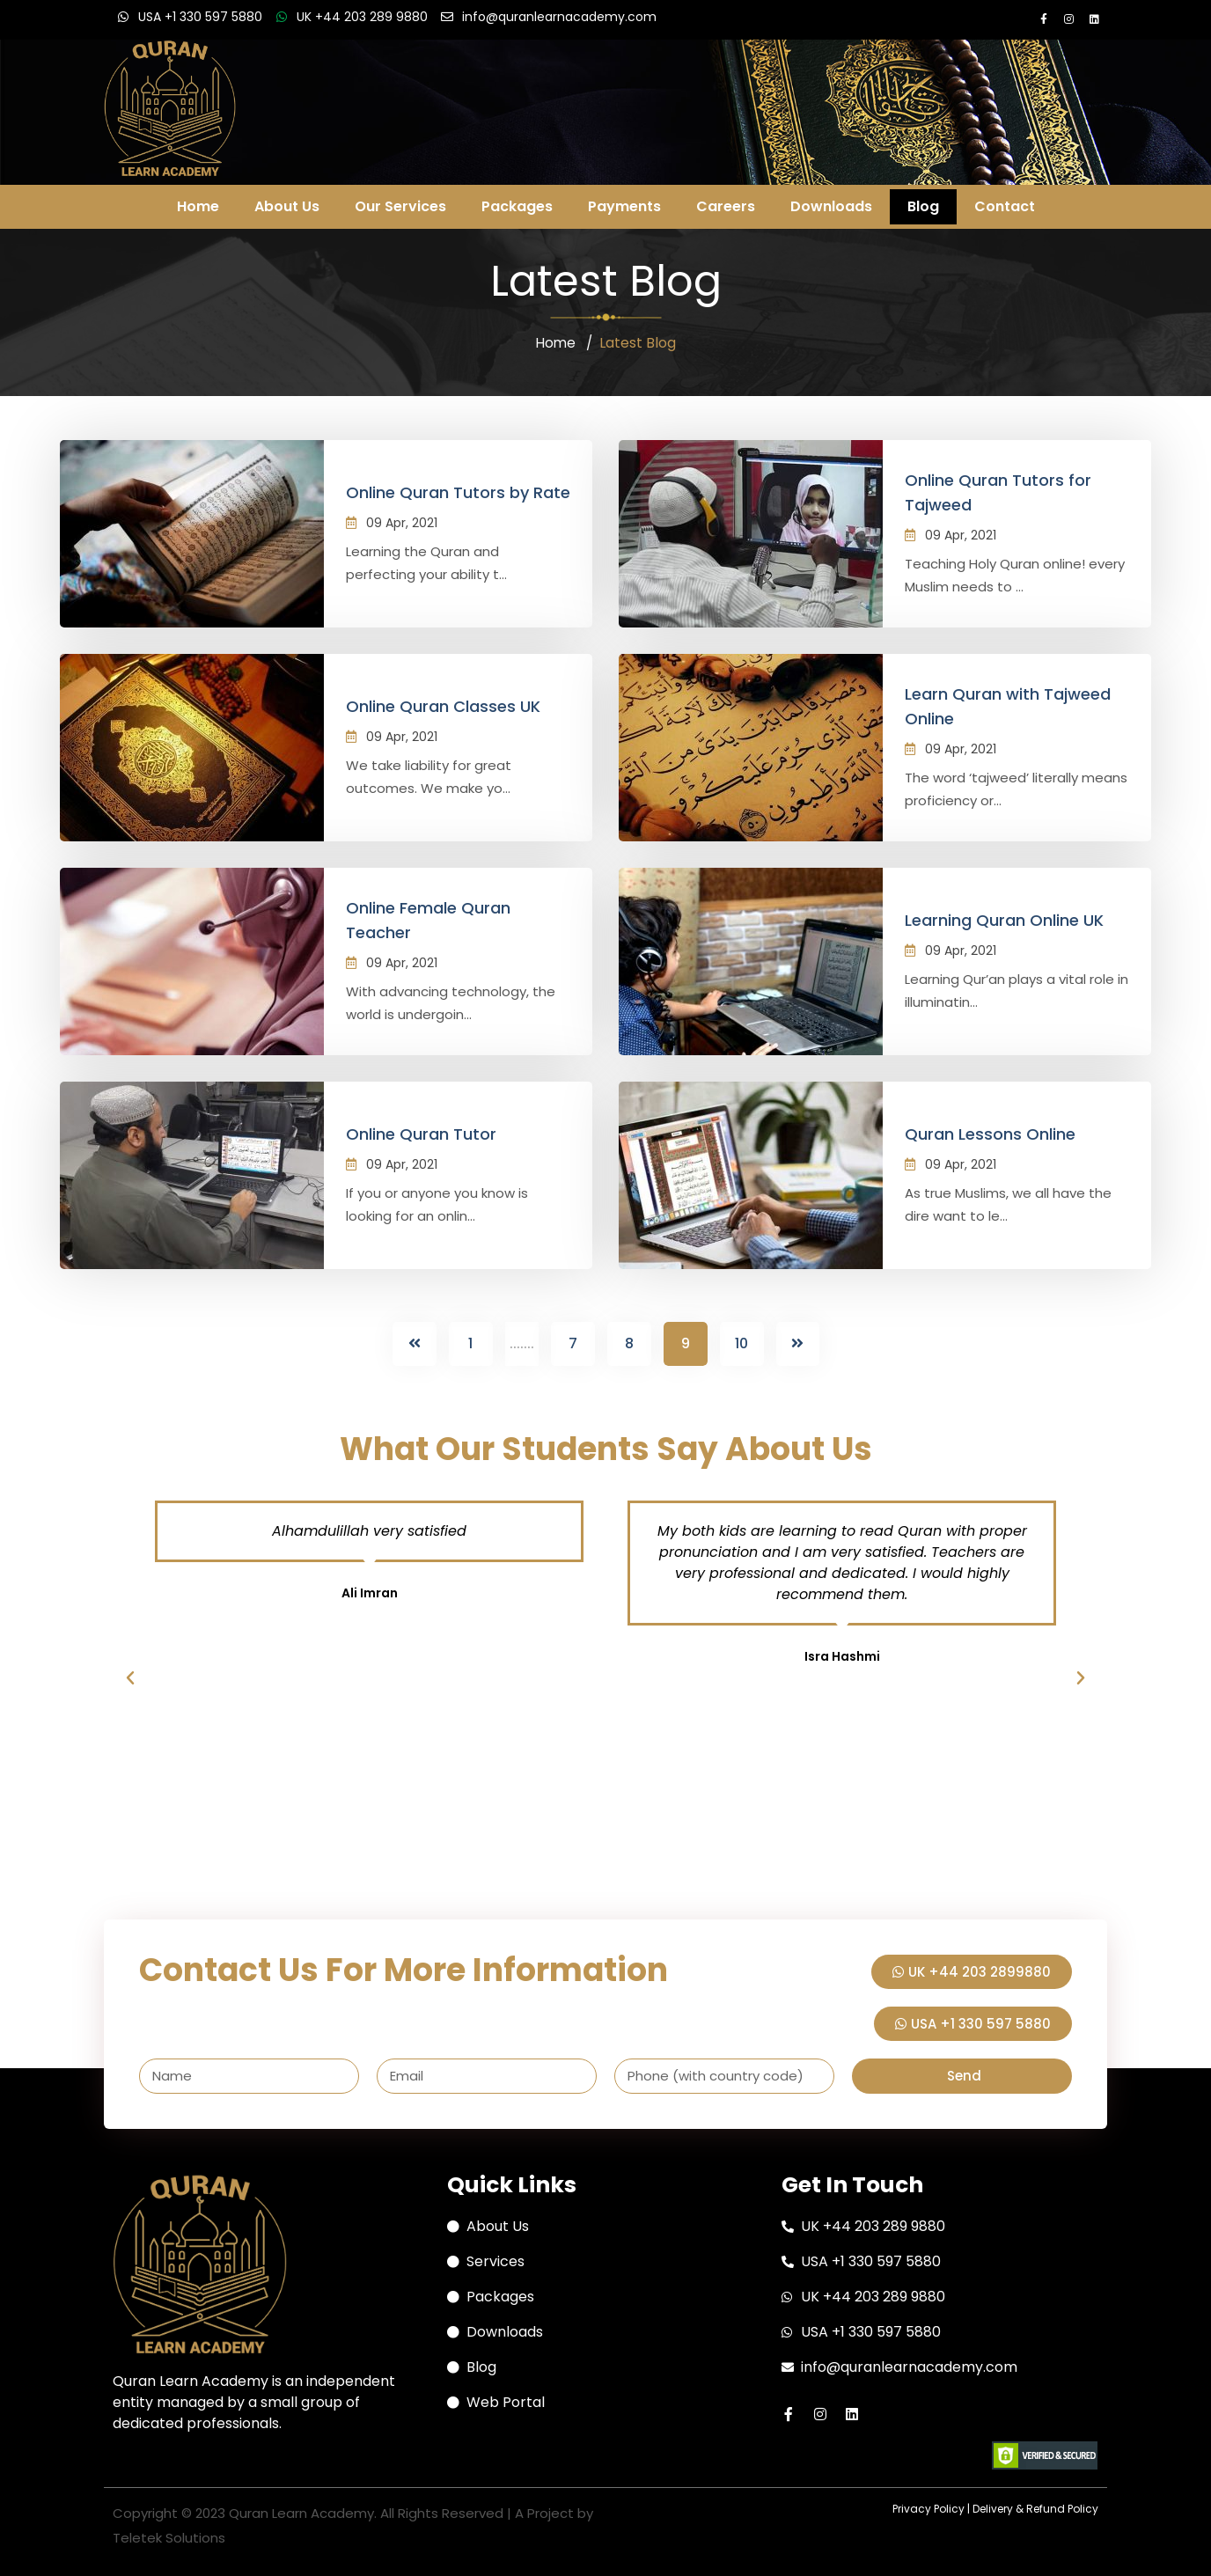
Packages (517, 206)
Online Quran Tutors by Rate (458, 492)
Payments (624, 206)
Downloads (831, 206)
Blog (923, 206)
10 (741, 1343)
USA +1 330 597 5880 (200, 17)
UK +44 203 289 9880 (362, 17)
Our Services (400, 206)
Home (198, 206)
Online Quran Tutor (421, 1134)
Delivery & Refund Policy (1035, 2506)
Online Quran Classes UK (443, 706)
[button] (130, 1676)
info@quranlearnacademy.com (559, 17)
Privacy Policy (928, 2506)
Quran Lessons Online (990, 1134)
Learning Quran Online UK (1004, 920)
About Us (286, 206)
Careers (725, 206)
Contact (1004, 206)
